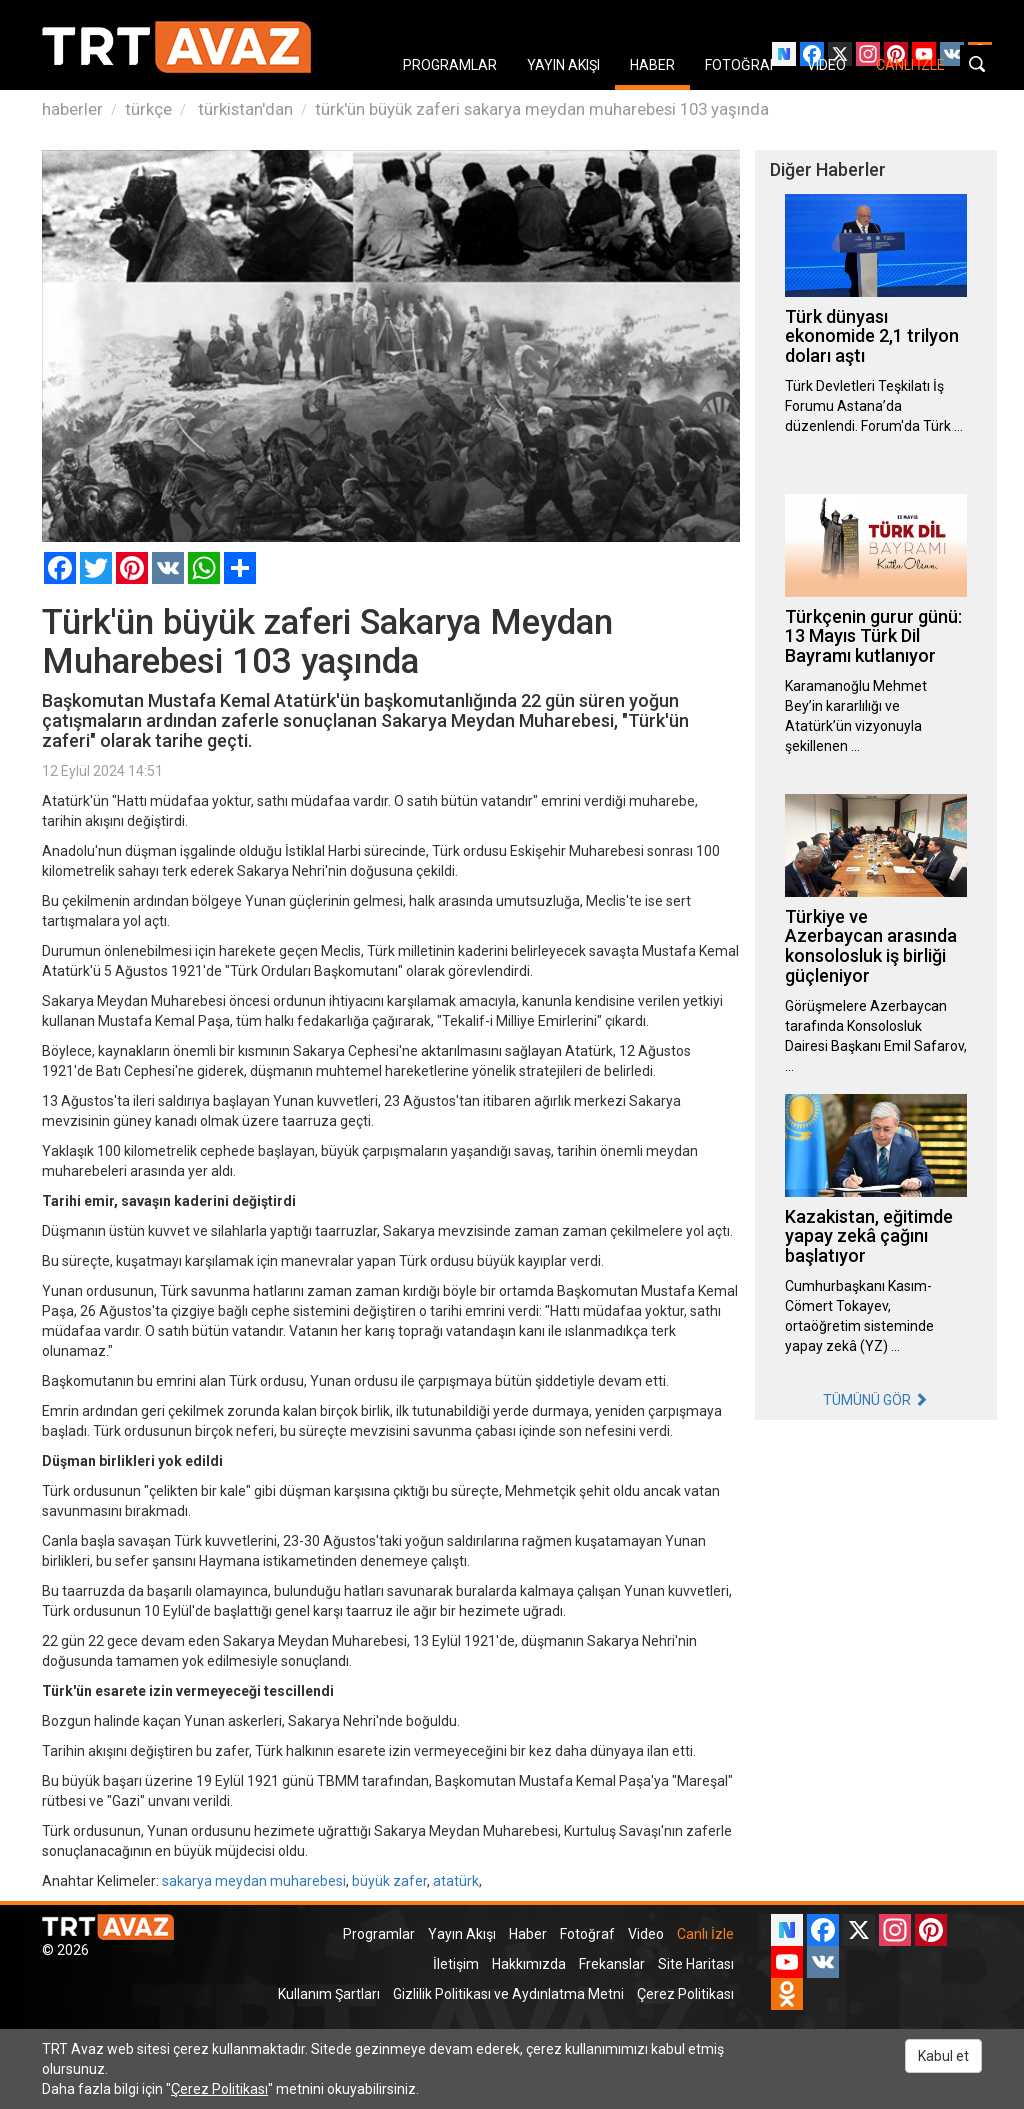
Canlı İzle (705, 1934)
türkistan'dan (243, 109)
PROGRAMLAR (450, 65)
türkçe (148, 109)
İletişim (456, 1964)
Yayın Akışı (462, 1934)
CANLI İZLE (910, 65)
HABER (652, 65)
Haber (528, 1934)
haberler (72, 109)
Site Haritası (696, 1964)
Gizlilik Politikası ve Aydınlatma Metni (508, 1994)
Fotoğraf (587, 1934)
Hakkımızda (529, 1964)
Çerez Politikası (685, 1994)
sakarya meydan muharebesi (254, 1881)
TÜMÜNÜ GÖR (875, 1400)
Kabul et (943, 2056)
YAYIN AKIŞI (563, 65)
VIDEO (826, 65)
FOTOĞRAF (741, 65)
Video (646, 1934)
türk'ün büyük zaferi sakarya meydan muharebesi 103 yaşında (542, 109)
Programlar (379, 1934)
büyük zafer (389, 1881)
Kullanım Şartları (329, 1994)
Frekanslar (612, 1964)
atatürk (456, 1881)
